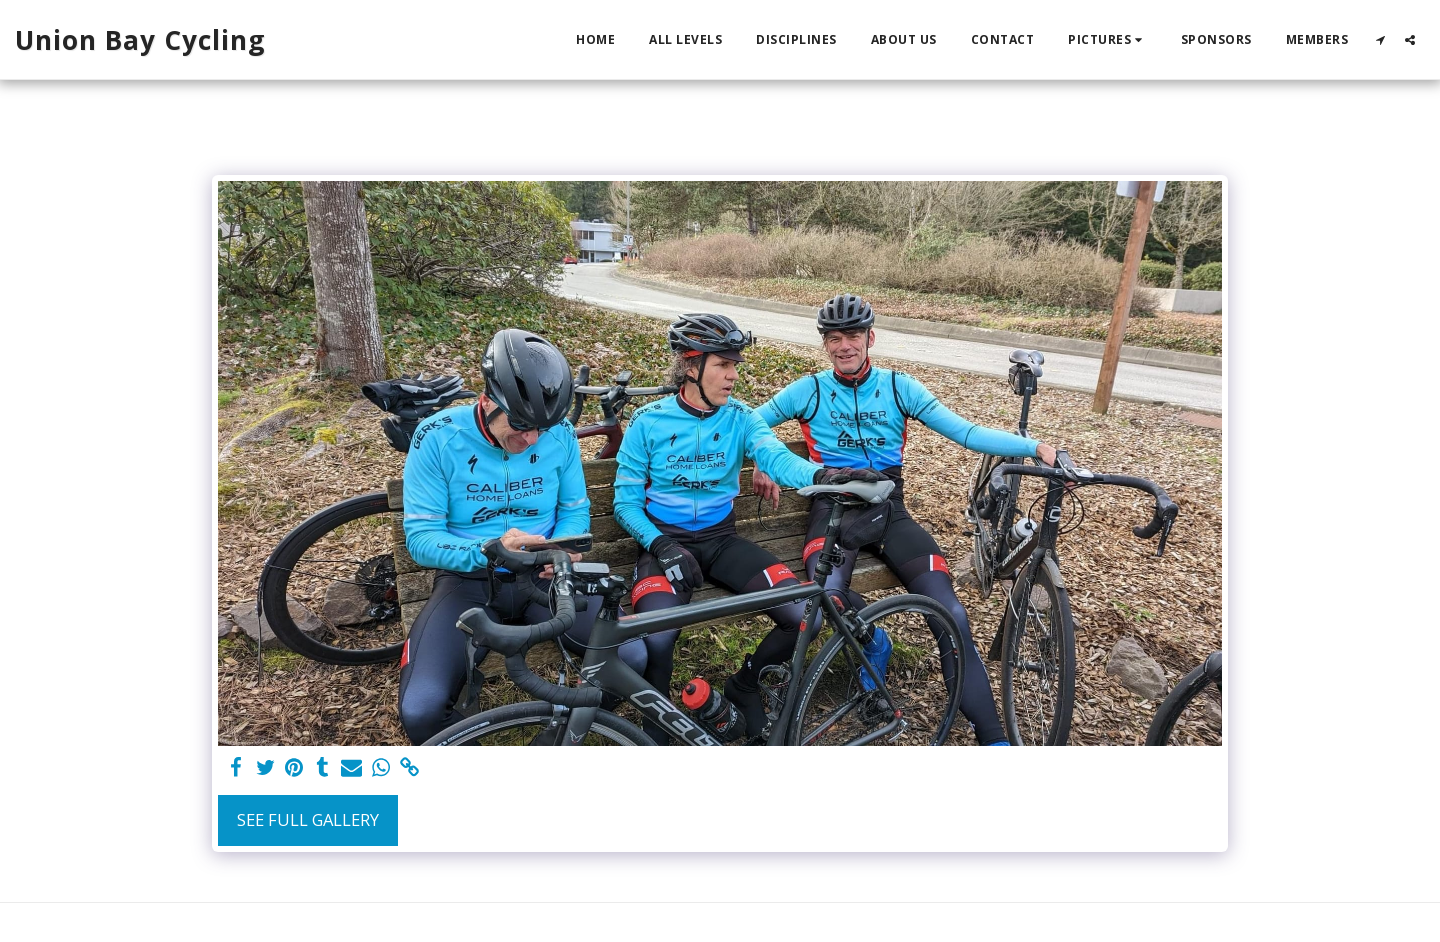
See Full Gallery (308, 819)
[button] (1107, 40)
